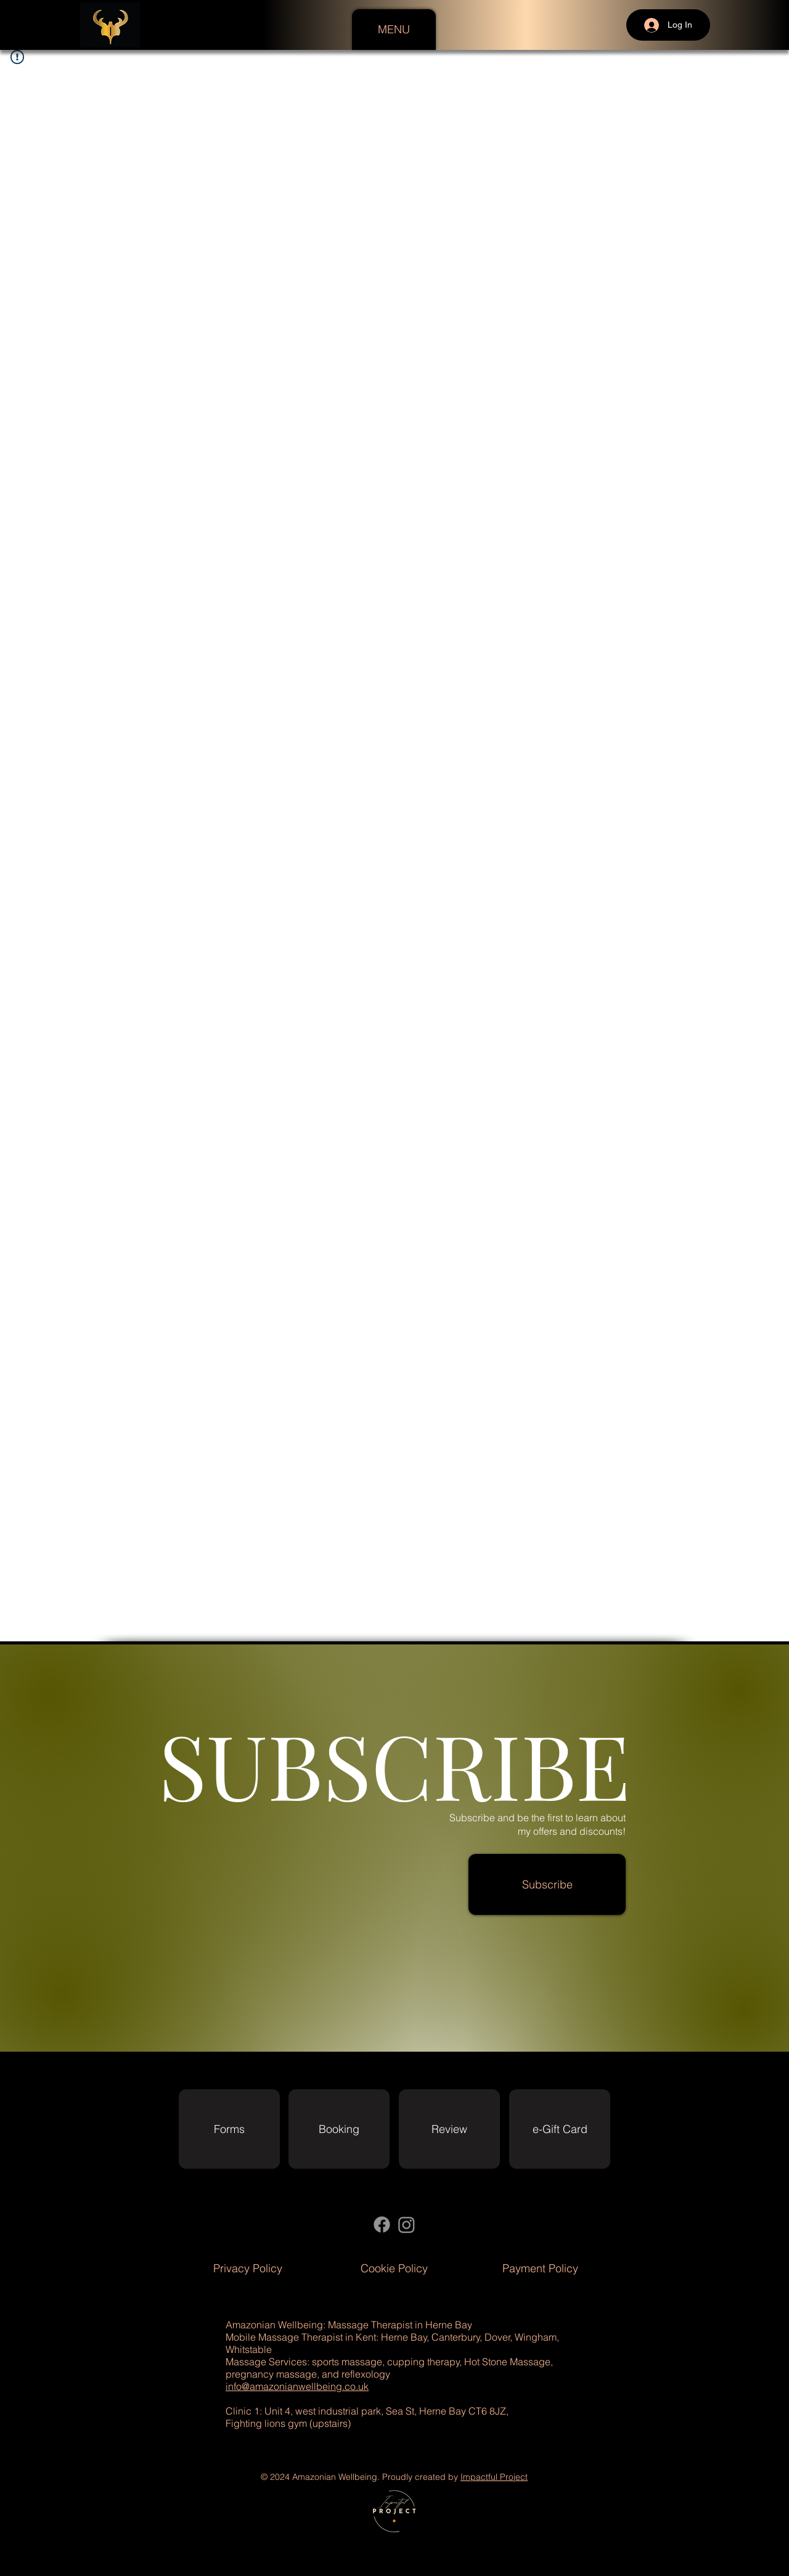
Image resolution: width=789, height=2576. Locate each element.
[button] (394, 29)
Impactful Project (494, 2476)
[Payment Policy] (540, 2268)
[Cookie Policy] (394, 2268)
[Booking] (339, 2129)
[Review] (449, 2129)
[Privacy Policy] (247, 2268)
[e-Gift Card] (559, 2129)
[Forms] (229, 2129)
